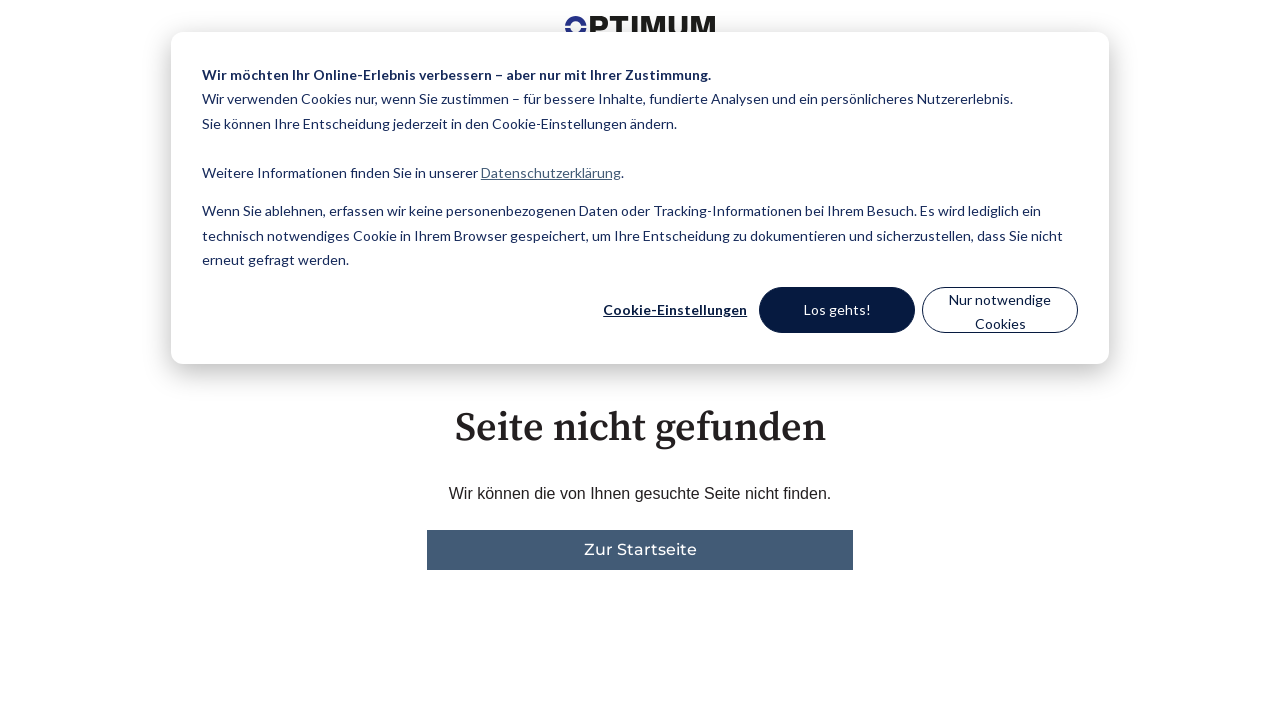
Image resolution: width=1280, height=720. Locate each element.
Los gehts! (837, 309)
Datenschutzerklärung (551, 172)
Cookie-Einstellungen (675, 309)
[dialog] (640, 198)
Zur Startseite (640, 549)
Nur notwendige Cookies (1000, 312)
